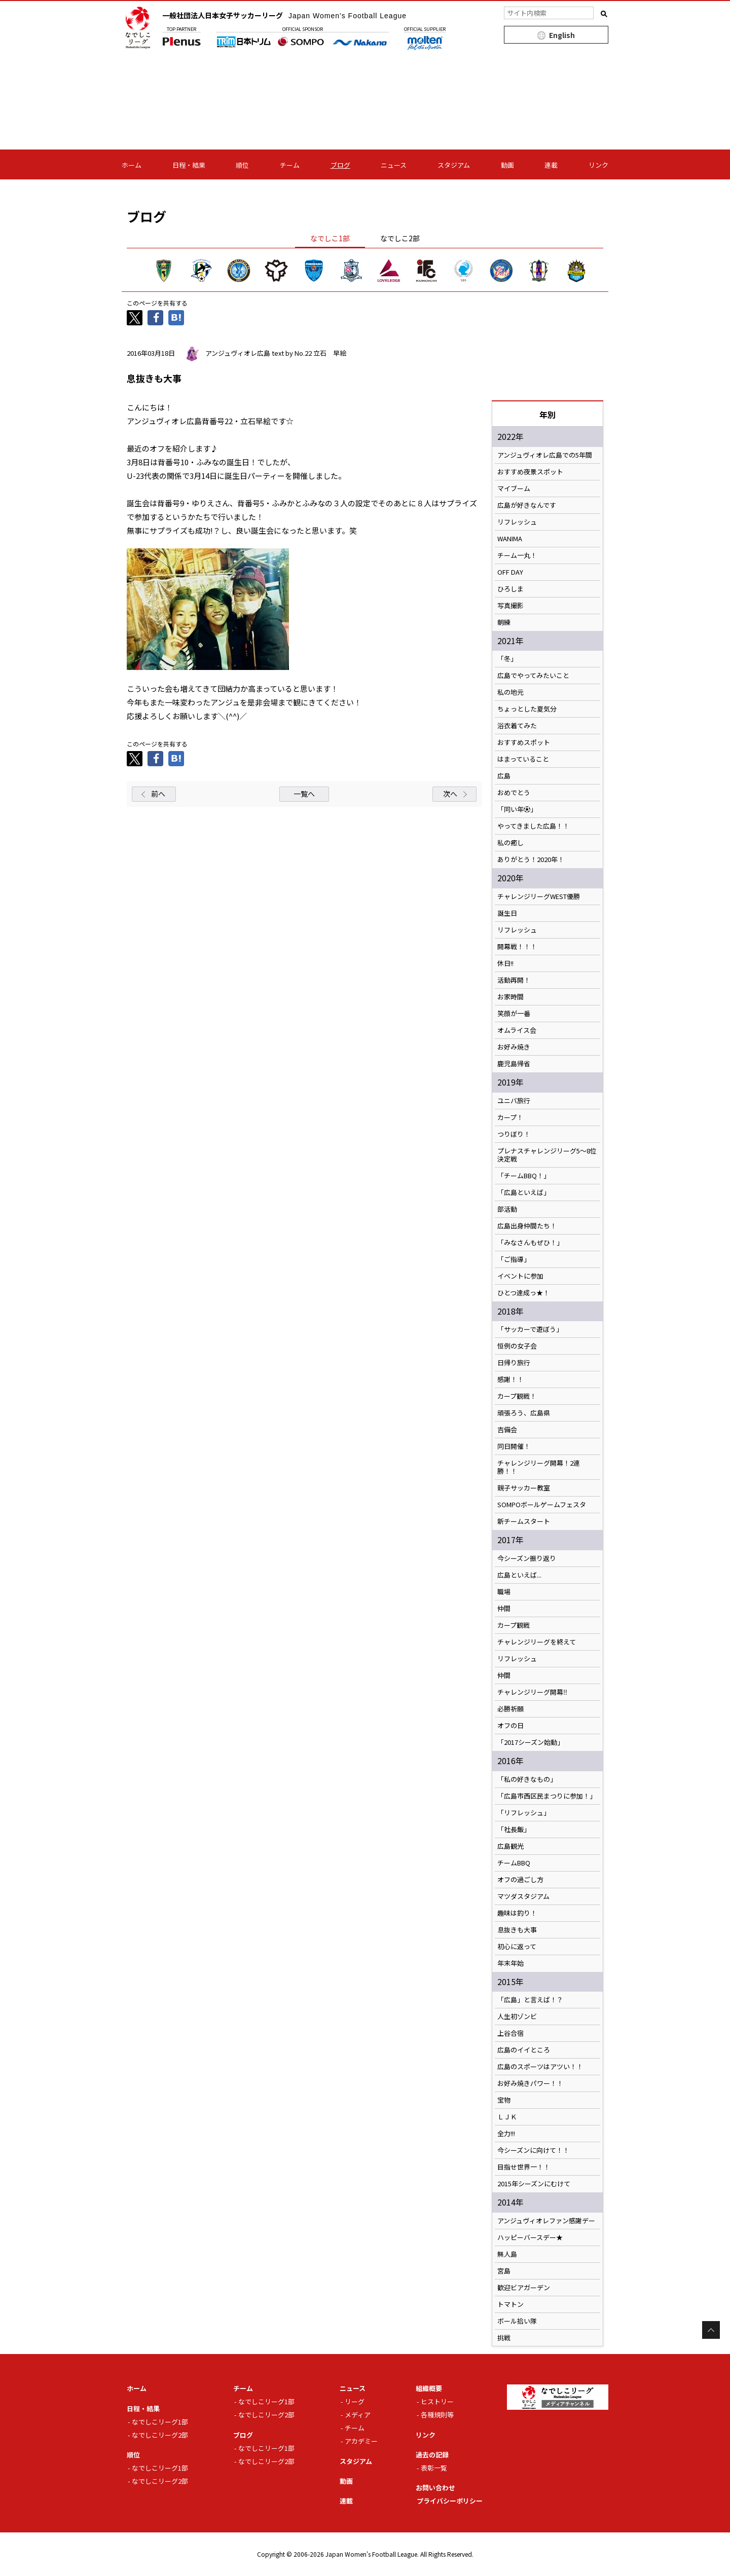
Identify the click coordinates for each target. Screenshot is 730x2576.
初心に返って (516, 1947)
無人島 (507, 2254)
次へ (450, 794)
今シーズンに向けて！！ (533, 2150)
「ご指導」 (513, 1259)
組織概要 (429, 2388)
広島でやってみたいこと (533, 675)
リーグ (354, 2401)
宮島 (503, 2271)
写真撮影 (510, 606)
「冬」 (507, 659)
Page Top (711, 2330)
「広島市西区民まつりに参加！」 (546, 1796)
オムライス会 (516, 1030)
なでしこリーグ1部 (160, 2421)
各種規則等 (437, 2414)
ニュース (394, 165)
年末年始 (510, 1963)
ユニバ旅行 (513, 1101)
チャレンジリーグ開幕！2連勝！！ (538, 1467)
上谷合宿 (510, 2033)
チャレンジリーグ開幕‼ (532, 1692)
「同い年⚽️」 (517, 809)
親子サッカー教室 (523, 1488)
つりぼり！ (513, 1134)
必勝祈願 (510, 1709)
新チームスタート (523, 1521)
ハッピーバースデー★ (530, 2237)
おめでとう (513, 793)
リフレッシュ (517, 522)
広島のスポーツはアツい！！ (540, 2067)
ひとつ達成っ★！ (523, 1293)
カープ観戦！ (516, 1396)
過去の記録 (432, 2454)
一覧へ (304, 794)
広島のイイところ (523, 2050)
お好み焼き (513, 1047)
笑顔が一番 (513, 1014)
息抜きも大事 (517, 1930)
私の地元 (510, 692)
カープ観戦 (513, 1625)
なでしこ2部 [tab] (400, 238)
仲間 (503, 1608)
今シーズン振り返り (526, 1558)
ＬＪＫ (507, 2117)
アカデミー (361, 2441)
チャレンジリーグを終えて (536, 1642)
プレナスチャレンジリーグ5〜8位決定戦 (547, 1155)
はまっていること (523, 759)
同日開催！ (513, 1446)
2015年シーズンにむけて (533, 2184)
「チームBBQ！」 (523, 1176)
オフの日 (510, 1726)
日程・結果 (188, 165)
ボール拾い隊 (517, 2321)
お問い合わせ (435, 2487)
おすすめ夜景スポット (530, 472)
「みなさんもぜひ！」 (530, 1243)
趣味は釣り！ (517, 1913)
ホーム (131, 165)
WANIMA (509, 539)
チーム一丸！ (517, 555)
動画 (507, 165)
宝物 (503, 2100)
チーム (290, 165)
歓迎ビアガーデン (523, 2288)
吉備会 (507, 1430)
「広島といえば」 (523, 1192)
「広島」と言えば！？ (530, 2000)
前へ (158, 794)
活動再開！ (513, 980)
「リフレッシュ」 (523, 1813)
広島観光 (510, 1846)
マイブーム (513, 488)
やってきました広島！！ (533, 826)
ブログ (340, 165)
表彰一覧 (434, 2468)
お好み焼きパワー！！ (530, 2083)
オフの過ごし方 (520, 1880)
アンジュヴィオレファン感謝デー (546, 2221)
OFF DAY (510, 572)
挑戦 (503, 2338)
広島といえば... (519, 1575)
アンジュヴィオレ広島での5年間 (544, 455)
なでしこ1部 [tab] (330, 238)
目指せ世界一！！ (523, 2167)
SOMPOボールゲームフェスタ (541, 1505)
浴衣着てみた (517, 726)
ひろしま (510, 589)
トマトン (510, 2304)
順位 (242, 165)
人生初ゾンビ (517, 2016)
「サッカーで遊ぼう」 (530, 1329)
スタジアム (453, 165)
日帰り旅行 (513, 1363)
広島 (503, 776)
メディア (358, 2414)
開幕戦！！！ (517, 947)
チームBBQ (513, 1863)
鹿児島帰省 (513, 1064)
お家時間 (510, 997)
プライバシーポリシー (450, 2501)
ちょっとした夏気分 (527, 709)
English (562, 35)
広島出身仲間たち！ (527, 1226)
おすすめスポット (523, 742)
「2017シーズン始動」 (530, 1742)
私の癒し (510, 843)
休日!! (505, 963)
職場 (503, 1592)
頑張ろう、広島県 (523, 1413)
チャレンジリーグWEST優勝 (538, 896)
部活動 (507, 1209)
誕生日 (507, 913)
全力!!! (506, 2134)
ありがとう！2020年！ (530, 859)
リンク (598, 165)
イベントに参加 (520, 1276)
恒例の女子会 (517, 1346)
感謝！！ (510, 1379)
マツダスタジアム (523, 1896)
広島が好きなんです (526, 505)
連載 (551, 165)
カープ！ (510, 1117)
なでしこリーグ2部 (160, 2435)
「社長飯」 (513, 1829)
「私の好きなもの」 (527, 1779)
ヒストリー (437, 2401)
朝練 (503, 622)
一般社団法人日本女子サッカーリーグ (284, 15)
